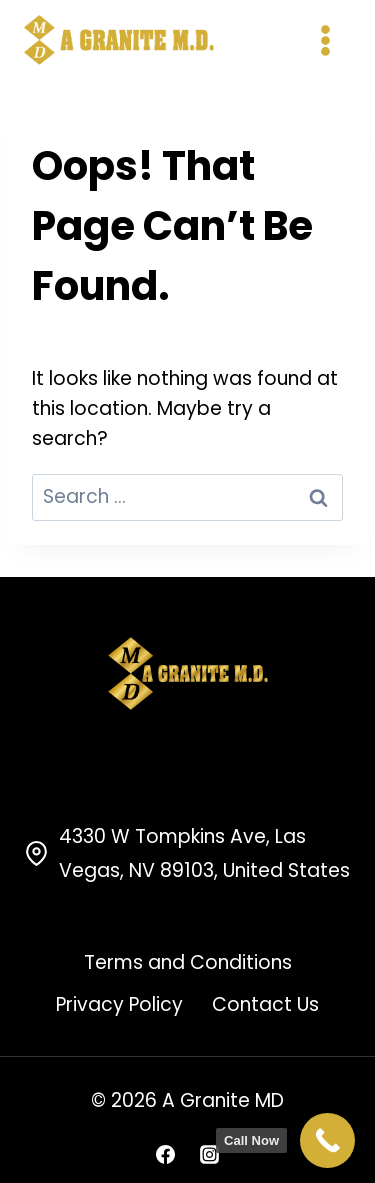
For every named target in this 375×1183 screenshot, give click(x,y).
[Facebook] (166, 1154)
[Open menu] (325, 40)
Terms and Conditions (188, 962)
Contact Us (265, 1004)
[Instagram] (209, 1154)
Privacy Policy (119, 1004)
